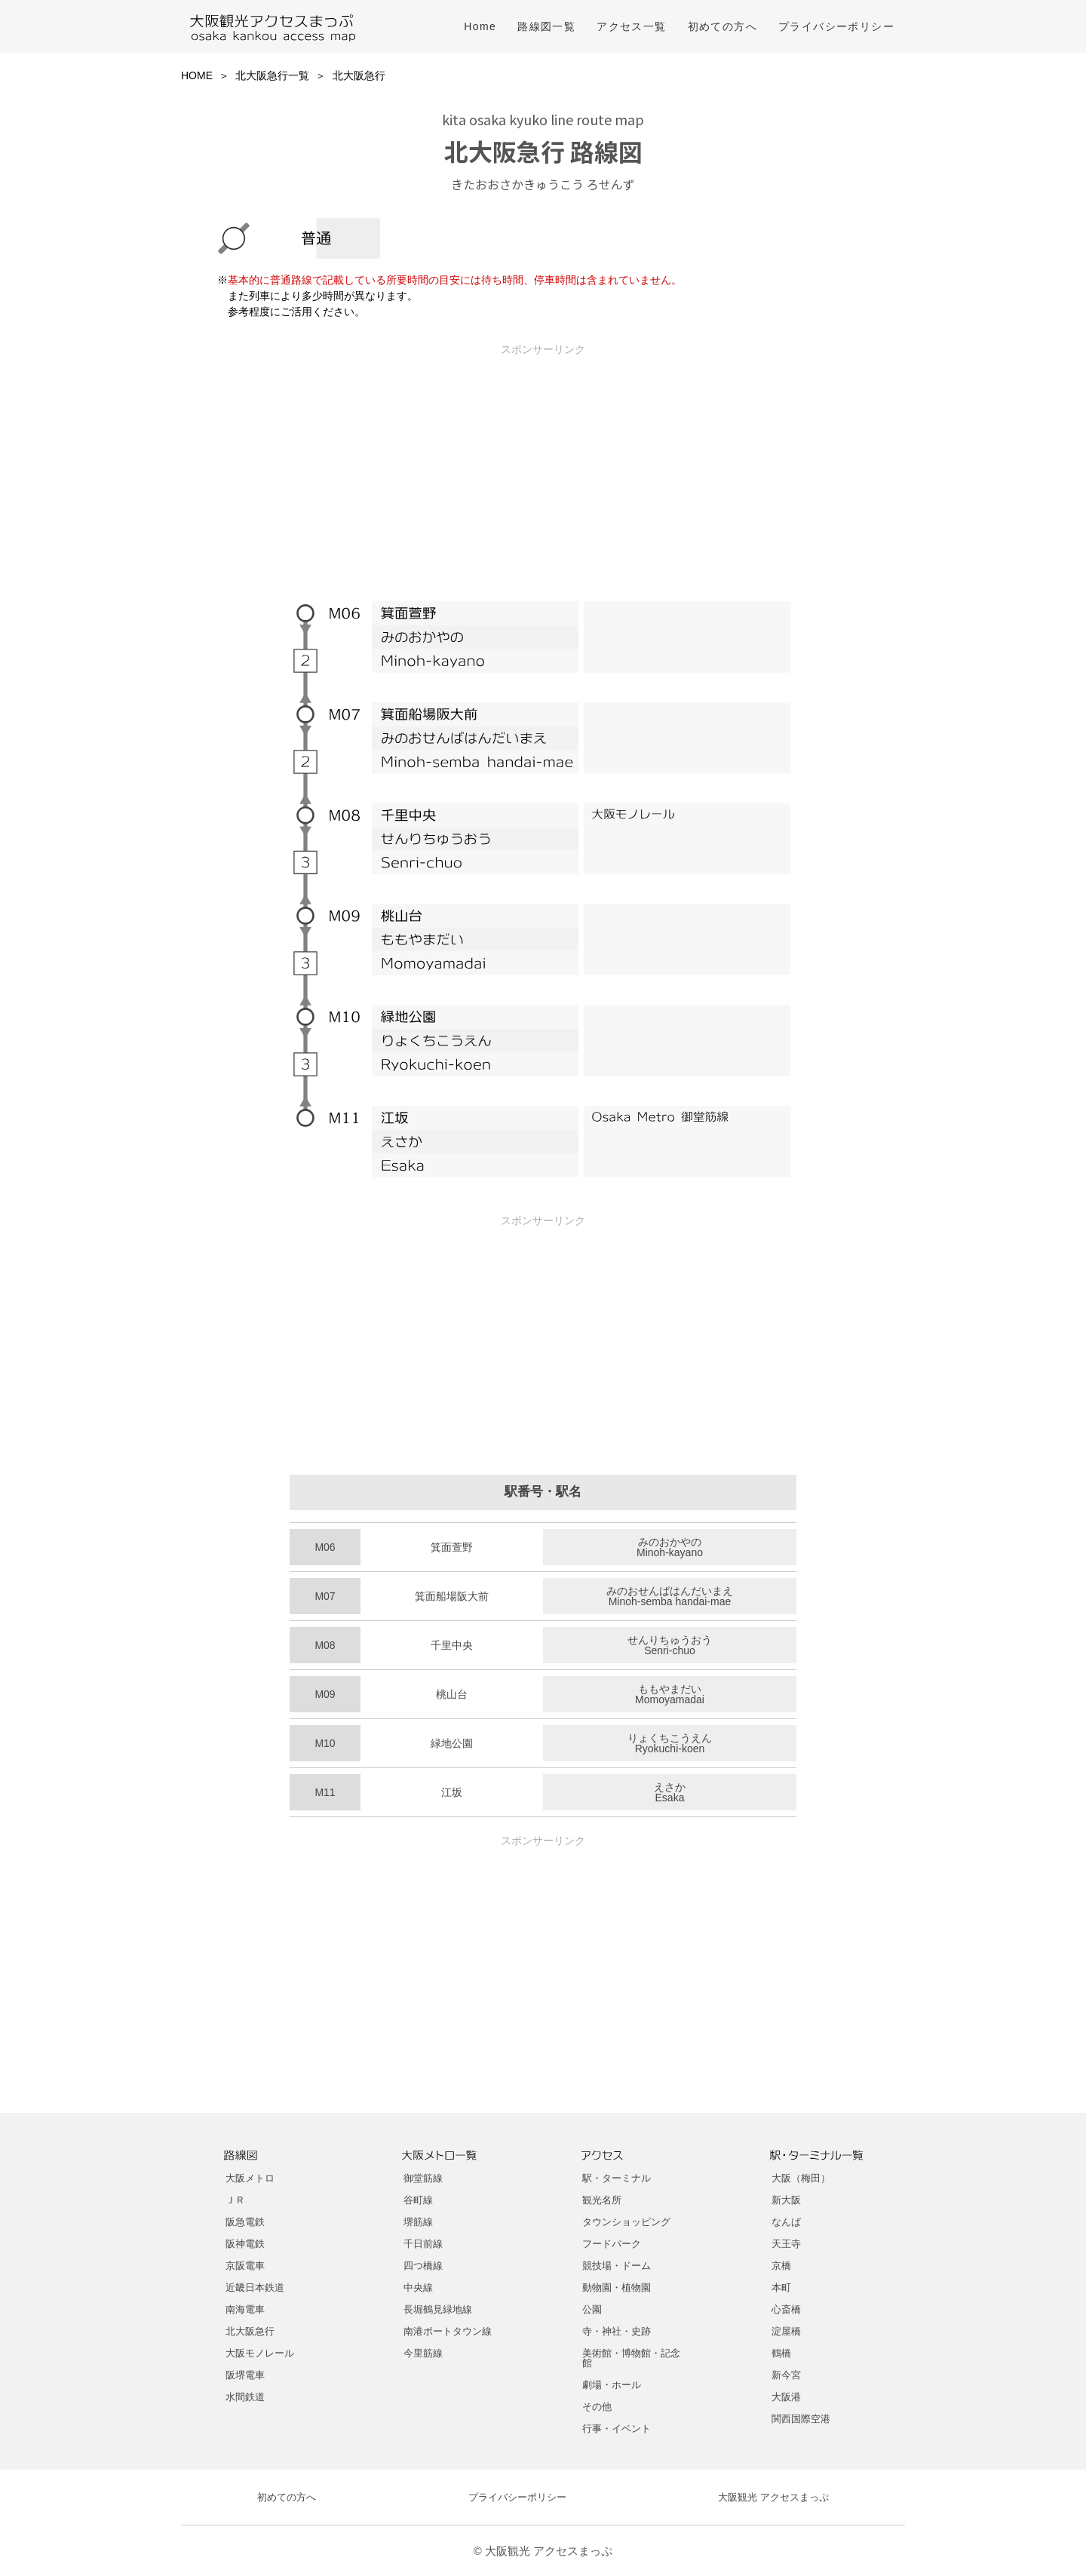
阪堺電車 (245, 2375)
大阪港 (786, 2397)
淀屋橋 (786, 2331)
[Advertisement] (543, 461)
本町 (781, 2287)
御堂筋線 (423, 2178)
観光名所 (601, 2200)
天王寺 (786, 2243)
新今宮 (786, 2375)
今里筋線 (423, 2353)
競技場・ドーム (616, 2265)
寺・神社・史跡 (616, 2331)
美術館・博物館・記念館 (631, 2358)
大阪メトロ (250, 2178)
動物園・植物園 (616, 2287)
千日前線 (423, 2243)
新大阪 (786, 2200)
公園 (592, 2309)
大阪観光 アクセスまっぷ (773, 2497)
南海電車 (245, 2309)
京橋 (781, 2265)
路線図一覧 (546, 26)
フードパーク (611, 2243)
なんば (786, 2222)
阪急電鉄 (245, 2222)
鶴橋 (781, 2353)
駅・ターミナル (616, 2178)
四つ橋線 (423, 2265)
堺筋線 (418, 2222)
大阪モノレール (259, 2353)
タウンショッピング (626, 2222)
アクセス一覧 (631, 26)
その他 (597, 2406)
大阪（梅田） (801, 2178)
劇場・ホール (611, 2384)
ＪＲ (235, 2200)
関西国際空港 (801, 2418)
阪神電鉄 (245, 2243)
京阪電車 (245, 2265)
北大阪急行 (250, 2331)
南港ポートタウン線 (447, 2331)
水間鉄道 (245, 2397)
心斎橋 (786, 2309)
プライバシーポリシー (836, 26)
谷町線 (418, 2200)
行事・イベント (616, 2428)
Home (480, 26)
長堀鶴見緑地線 (437, 2309)
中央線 (418, 2287)
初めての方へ (722, 26)
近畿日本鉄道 (254, 2287)
